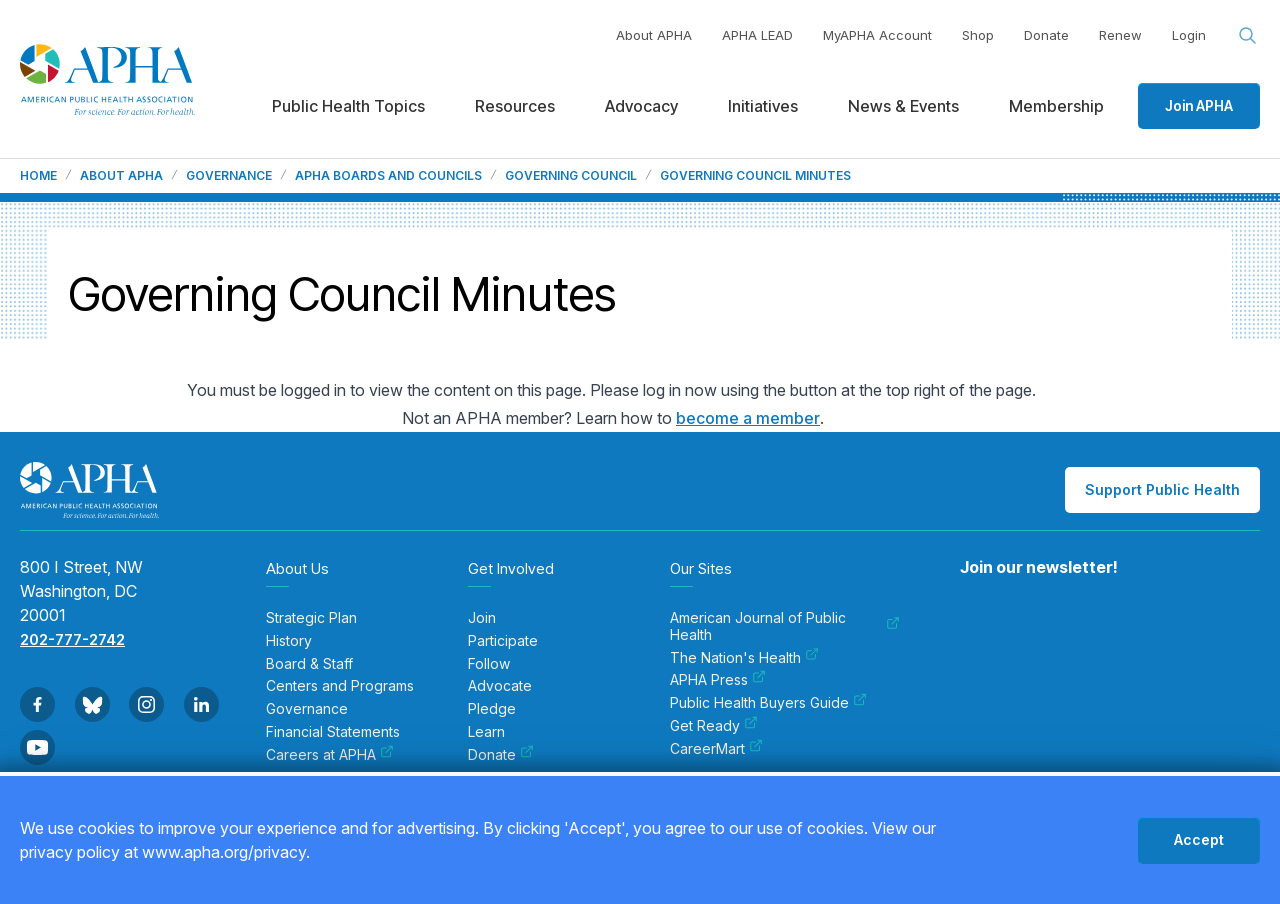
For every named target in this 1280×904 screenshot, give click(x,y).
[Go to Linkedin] (201, 704)
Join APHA (1199, 105)
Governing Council (571, 176)
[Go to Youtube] (37, 747)
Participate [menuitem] (503, 641)
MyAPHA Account (877, 35)
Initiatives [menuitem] (763, 106)
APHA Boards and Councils (388, 176)
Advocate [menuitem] (500, 686)
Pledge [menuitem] (492, 709)
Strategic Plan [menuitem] (311, 618)
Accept (1199, 839)
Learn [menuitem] (486, 732)
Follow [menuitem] (489, 664)
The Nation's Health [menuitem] (744, 658)
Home (38, 176)
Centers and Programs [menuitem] (340, 686)
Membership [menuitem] (1056, 106)
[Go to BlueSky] (92, 704)
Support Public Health (1162, 489)
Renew (1120, 35)
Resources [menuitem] (515, 106)
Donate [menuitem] (501, 755)
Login (1189, 35)
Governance (229, 176)
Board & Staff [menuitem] (309, 664)
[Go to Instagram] (146, 704)
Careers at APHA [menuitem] (330, 755)
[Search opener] (1248, 36)
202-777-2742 (72, 639)
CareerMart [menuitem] (716, 749)
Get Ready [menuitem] (714, 726)
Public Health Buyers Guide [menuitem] (768, 703)
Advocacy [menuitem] (641, 106)
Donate (1046, 35)
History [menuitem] (289, 641)
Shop (978, 35)
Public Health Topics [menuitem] (348, 106)
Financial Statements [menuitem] (333, 732)
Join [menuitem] (482, 618)
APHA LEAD (757, 35)
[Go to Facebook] (37, 704)
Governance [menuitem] (307, 709)
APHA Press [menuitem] (718, 680)
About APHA (654, 35)
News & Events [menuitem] (903, 106)
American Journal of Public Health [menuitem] (785, 626)
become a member (748, 418)
